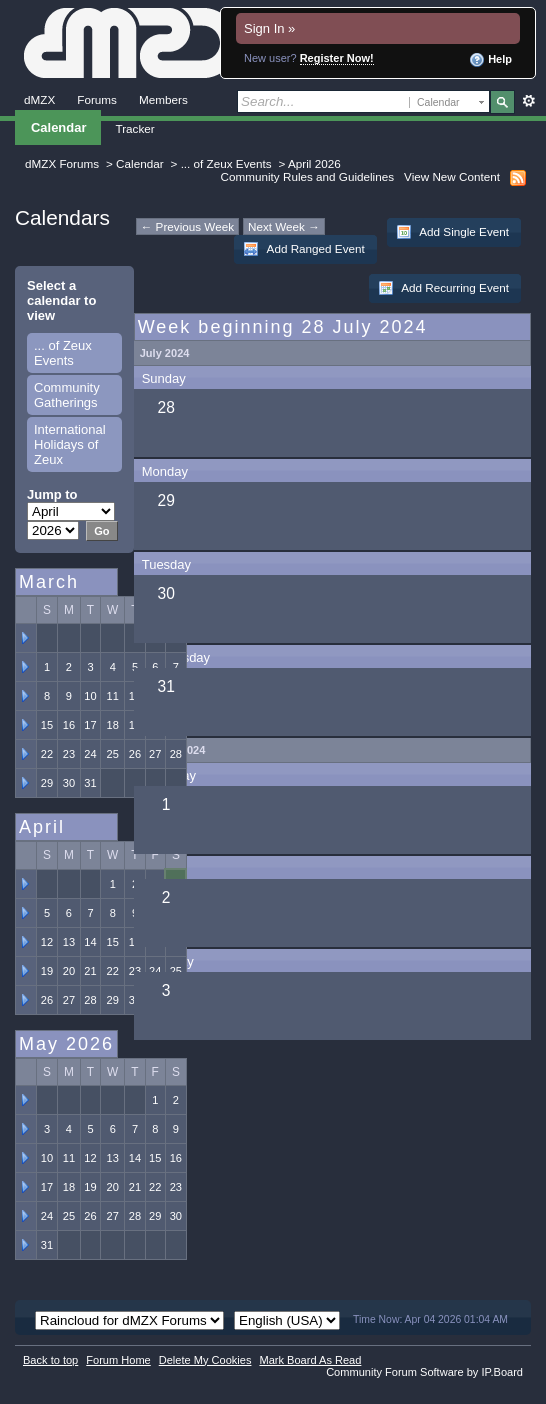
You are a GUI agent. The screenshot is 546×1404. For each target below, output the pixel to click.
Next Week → (284, 226)
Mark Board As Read (310, 1360)
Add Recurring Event (443, 288)
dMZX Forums (62, 163)
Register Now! (337, 58)
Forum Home (118, 1360)
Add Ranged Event (304, 249)
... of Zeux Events (226, 163)
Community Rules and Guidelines (307, 176)
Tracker (134, 128)
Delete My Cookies (205, 1360)
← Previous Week (187, 226)
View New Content (452, 176)
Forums (97, 99)
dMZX (39, 99)
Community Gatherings (67, 395)
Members (163, 99)
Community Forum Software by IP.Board (424, 1372)
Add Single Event (452, 232)
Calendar (58, 127)
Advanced (528, 101)
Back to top (50, 1360)
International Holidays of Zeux (70, 444)
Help (490, 60)
